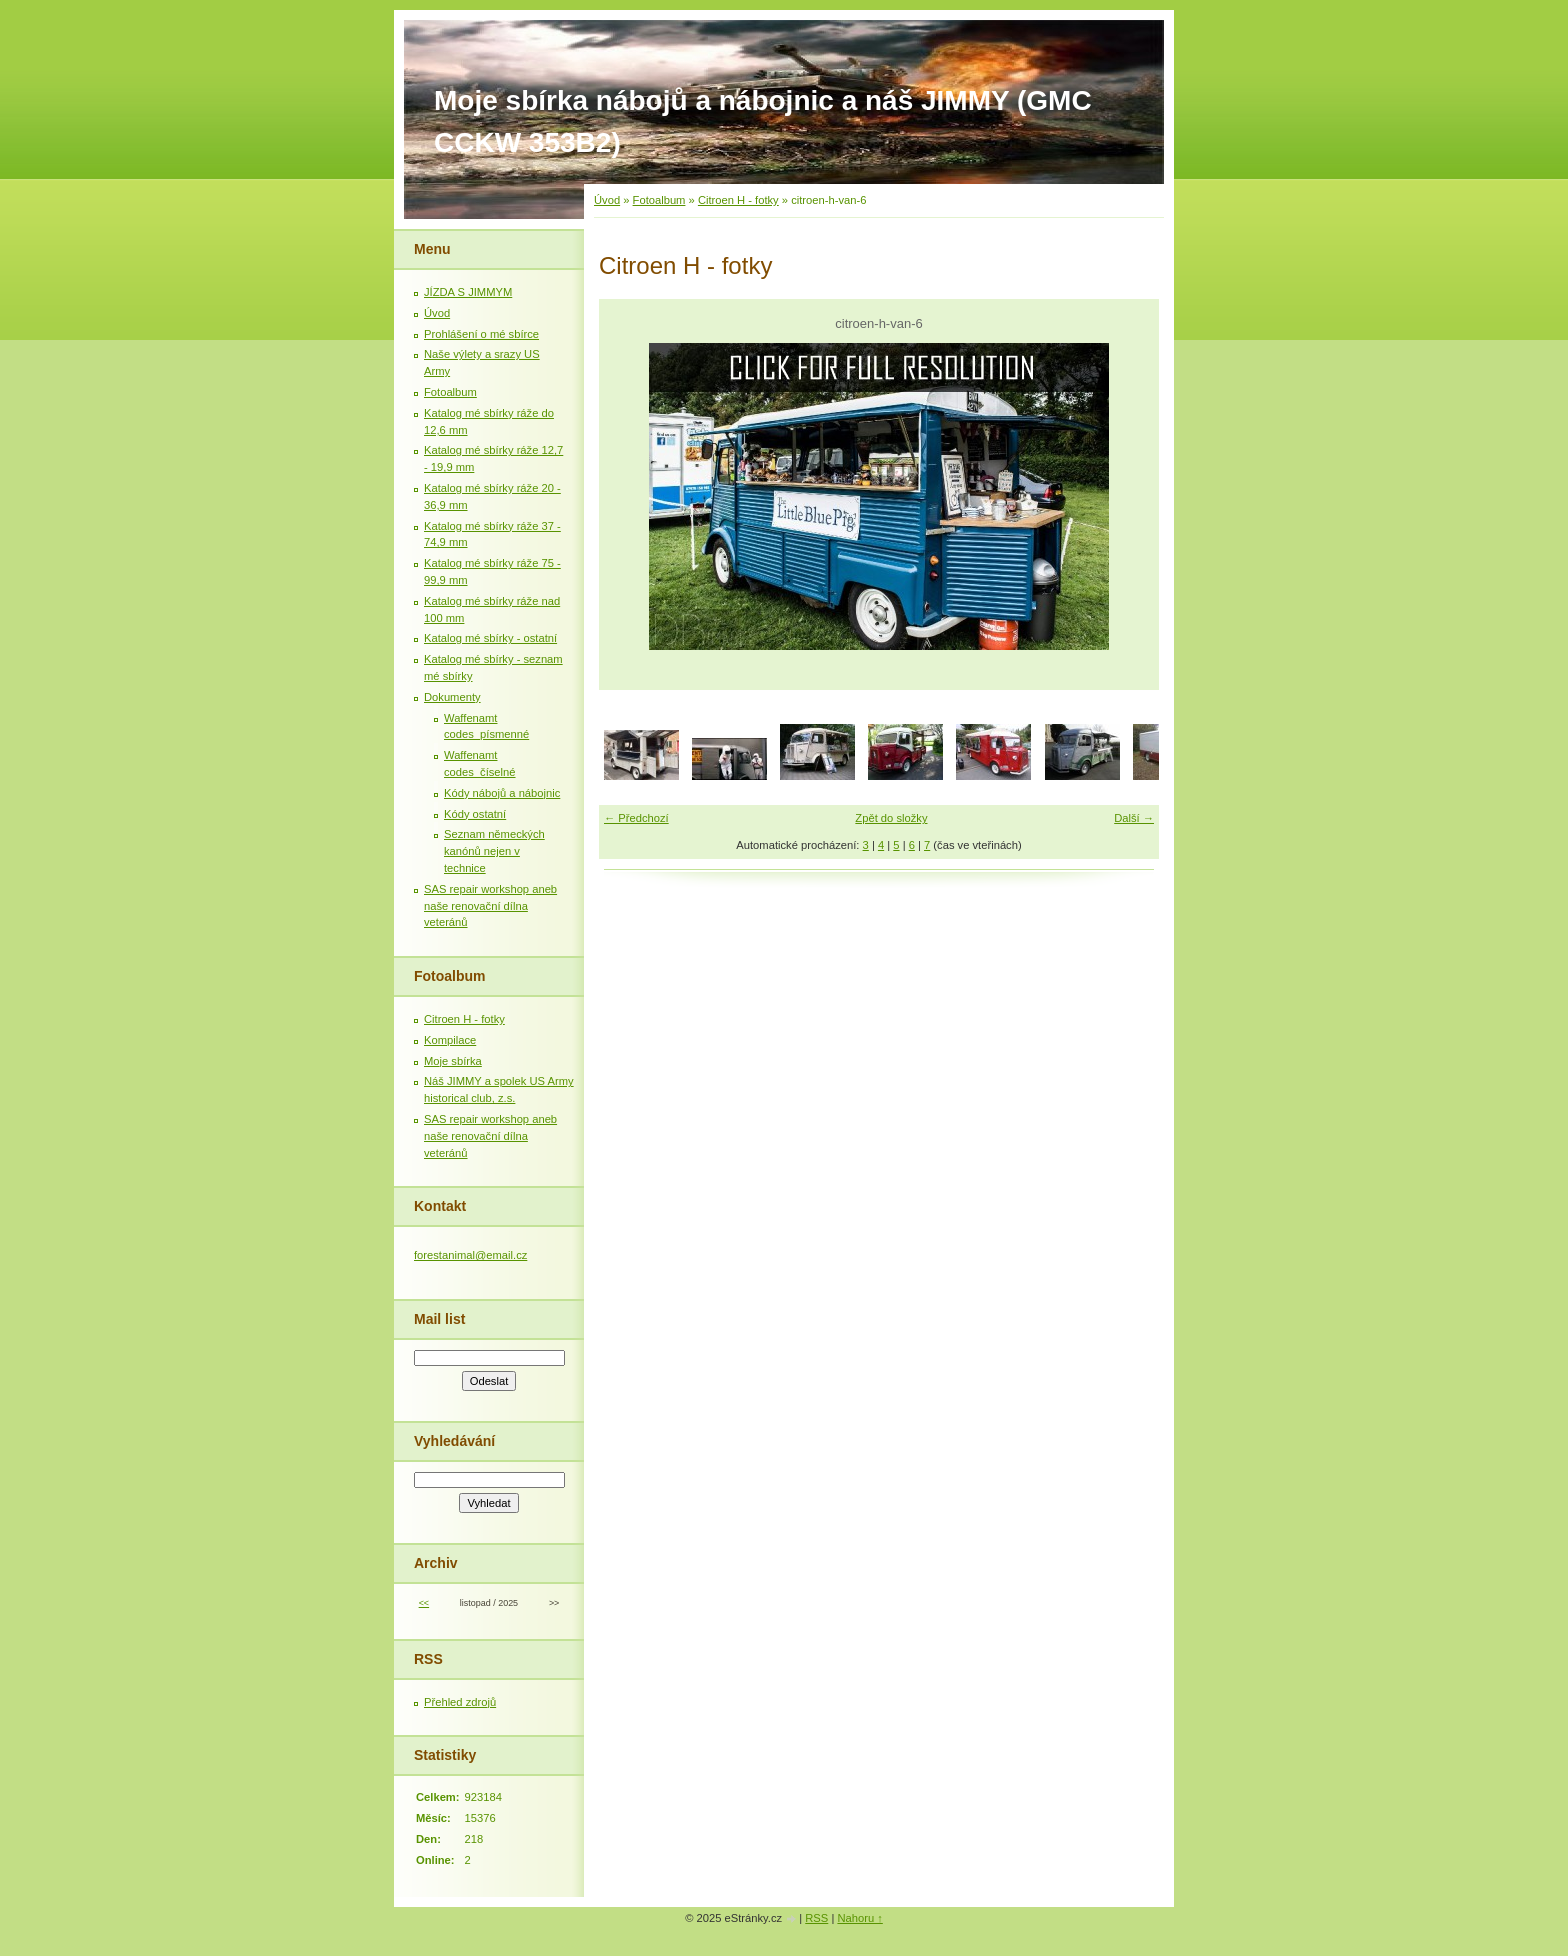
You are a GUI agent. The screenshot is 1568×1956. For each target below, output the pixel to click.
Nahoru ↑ (859, 1918)
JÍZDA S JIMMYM (468, 292)
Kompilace (450, 1040)
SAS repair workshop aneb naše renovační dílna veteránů (490, 906)
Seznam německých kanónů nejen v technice (494, 851)
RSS (816, 1918)
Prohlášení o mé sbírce (481, 334)
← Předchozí (636, 818)
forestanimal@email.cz (470, 1255)
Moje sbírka (453, 1061)
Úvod (607, 200)
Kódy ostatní (475, 814)
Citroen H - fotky (738, 200)
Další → (1134, 818)
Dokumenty (452, 697)
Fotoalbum (659, 200)
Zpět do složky (891, 818)
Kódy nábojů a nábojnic (502, 793)
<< (424, 1603)
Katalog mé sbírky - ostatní (490, 638)
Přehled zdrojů (460, 1702)
